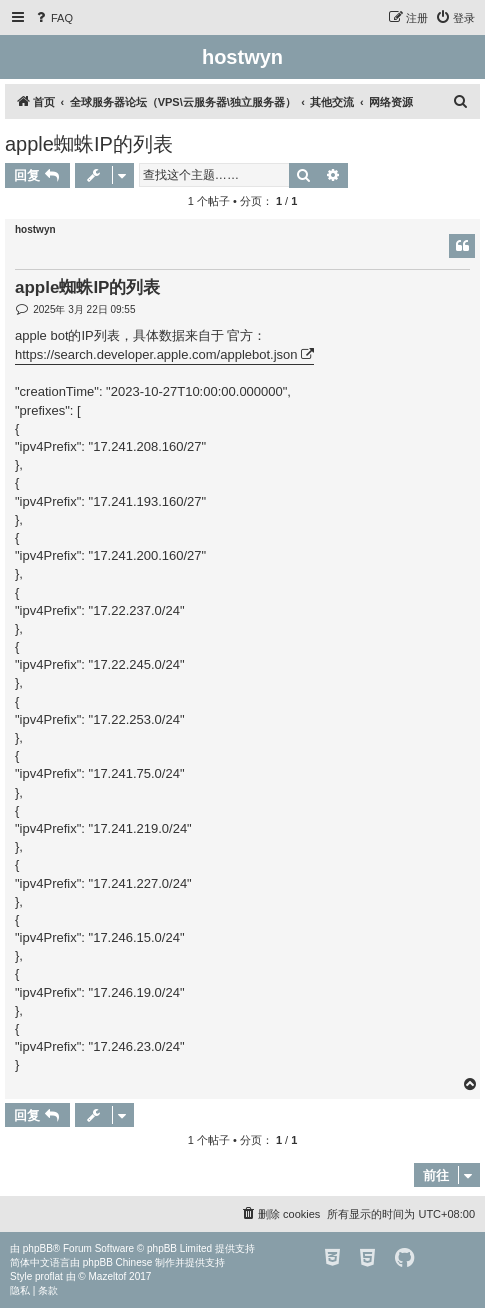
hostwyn (35, 229)
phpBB (38, 1248)
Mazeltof (108, 1276)
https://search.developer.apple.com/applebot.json (156, 354)
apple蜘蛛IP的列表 (89, 144)
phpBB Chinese (118, 1262)
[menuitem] (53, 18)
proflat (49, 1276)
